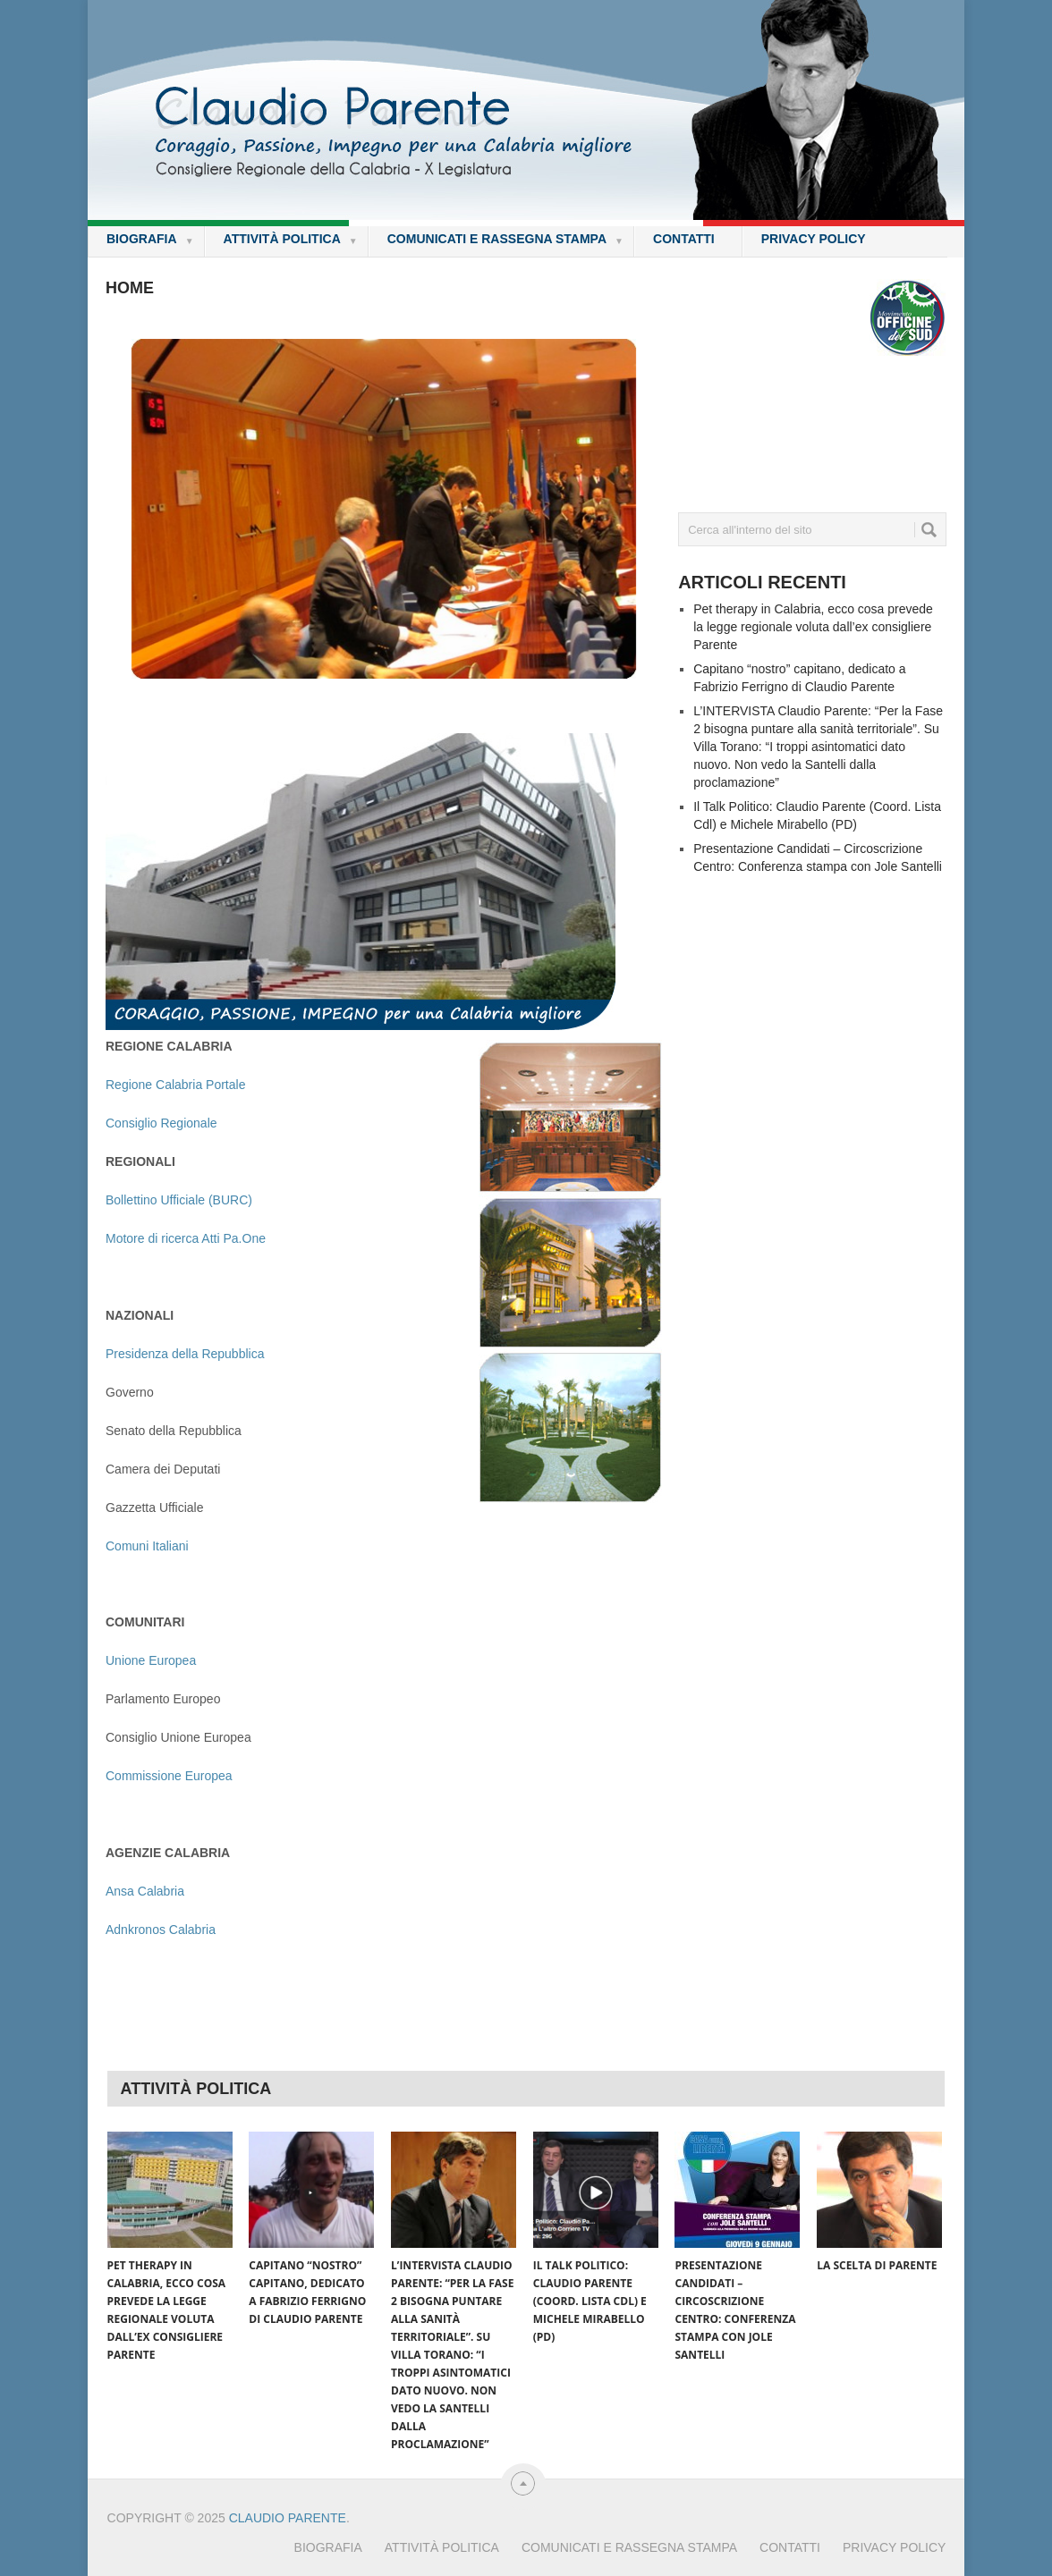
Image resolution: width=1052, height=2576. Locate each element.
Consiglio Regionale (161, 1123)
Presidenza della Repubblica (185, 1354)
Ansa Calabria (145, 1891)
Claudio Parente (287, 2518)
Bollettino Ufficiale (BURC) (179, 1200)
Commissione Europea (169, 1776)
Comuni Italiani (147, 1546)
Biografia (150, 240)
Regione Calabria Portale (175, 1084)
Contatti (684, 239)
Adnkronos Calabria (161, 1929)
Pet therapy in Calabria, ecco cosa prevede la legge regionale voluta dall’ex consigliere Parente (813, 627)
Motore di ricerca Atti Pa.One (186, 1238)
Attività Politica (291, 240)
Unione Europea (151, 1660)
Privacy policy (813, 239)
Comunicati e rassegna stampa (505, 240)
